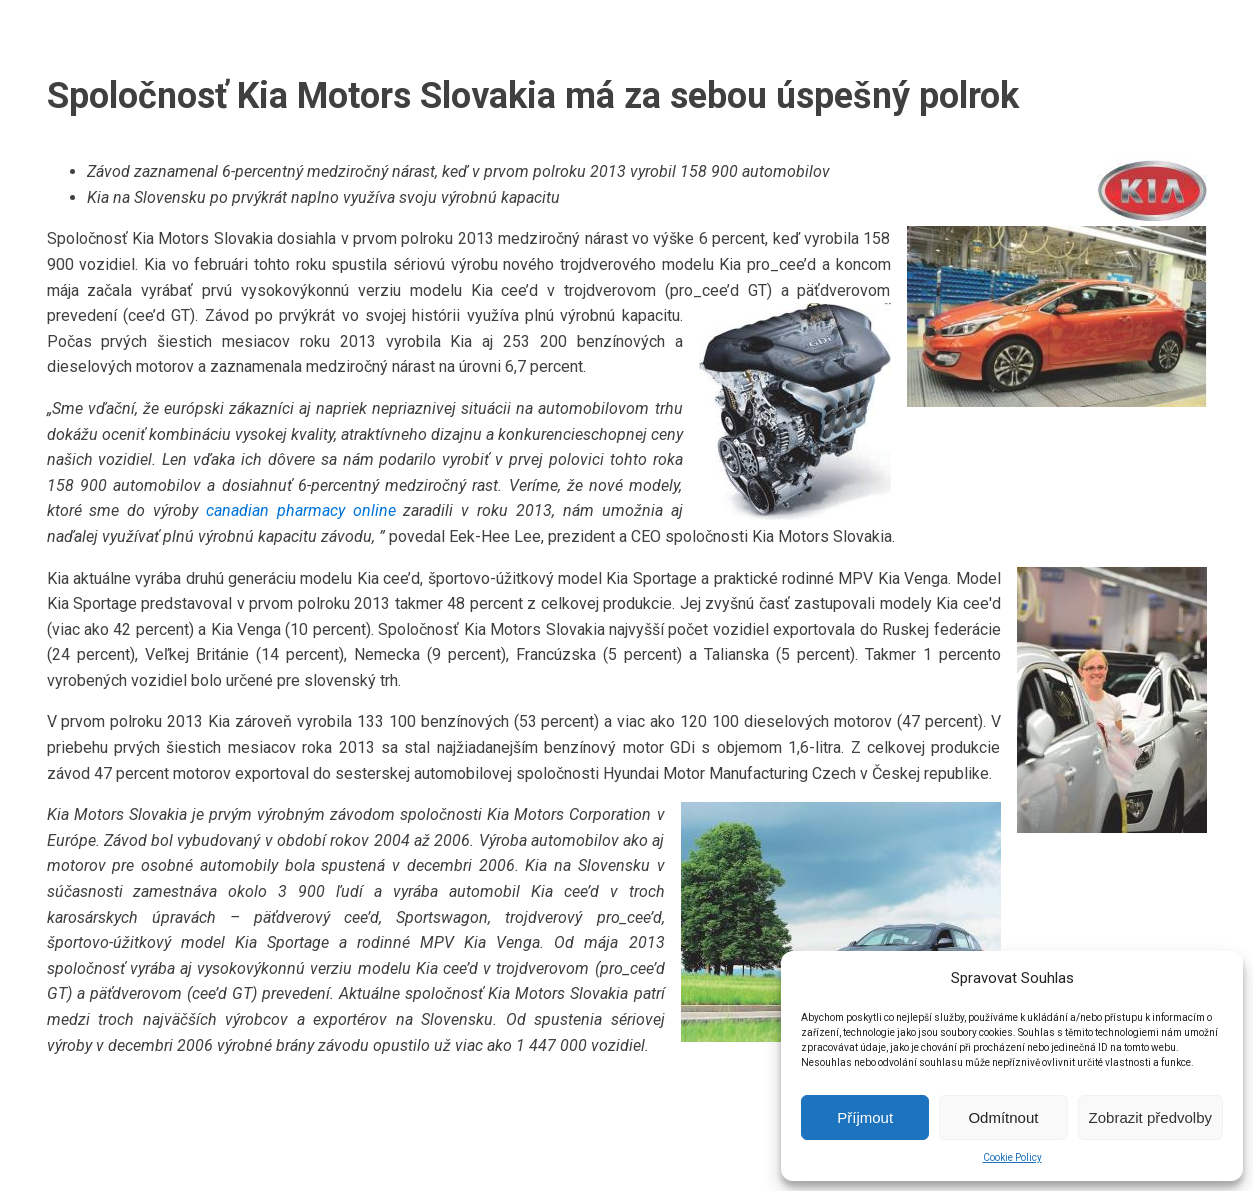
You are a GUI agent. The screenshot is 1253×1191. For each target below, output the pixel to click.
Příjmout (865, 1117)
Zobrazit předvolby (1150, 1117)
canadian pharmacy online (301, 510)
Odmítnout (1003, 1117)
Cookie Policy (1012, 1157)
